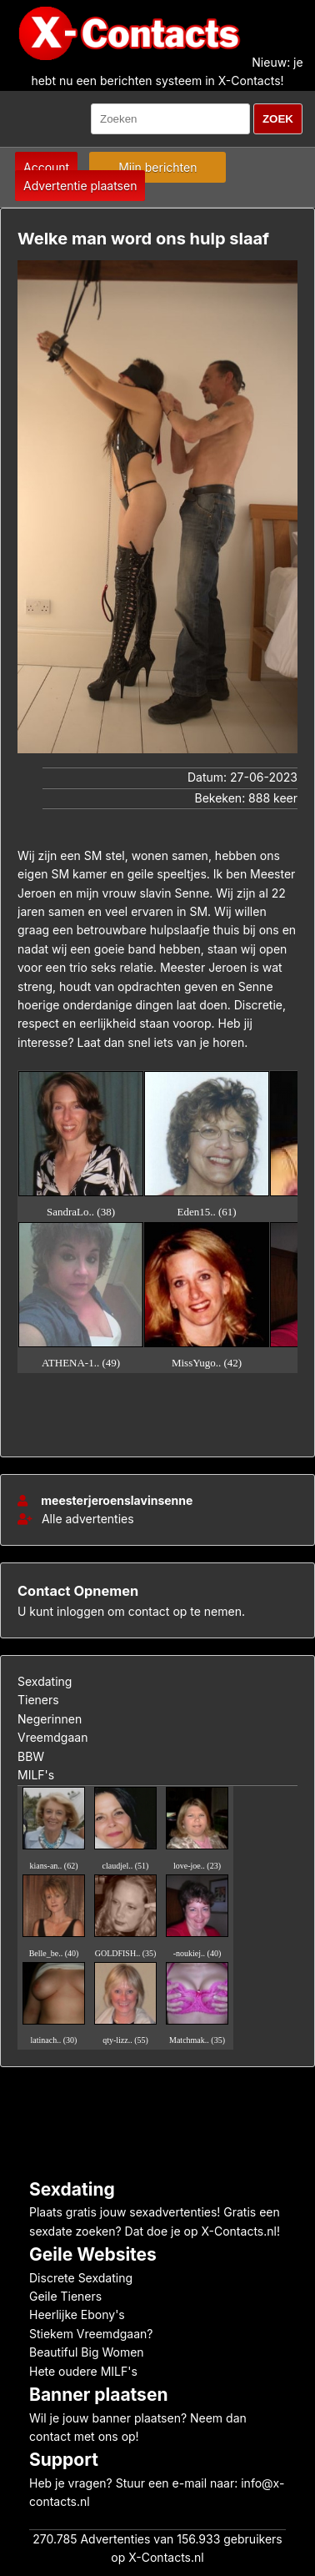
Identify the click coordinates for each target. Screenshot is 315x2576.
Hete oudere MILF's (83, 2371)
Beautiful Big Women (86, 2352)
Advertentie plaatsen (80, 186)
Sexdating (45, 1681)
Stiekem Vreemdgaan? (90, 2334)
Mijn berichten (157, 167)
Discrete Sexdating (80, 2278)
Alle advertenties (76, 1519)
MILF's (36, 1775)
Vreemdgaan (53, 1737)
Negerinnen (50, 1719)
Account (46, 167)
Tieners (38, 1700)
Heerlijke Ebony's (77, 2314)
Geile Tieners (65, 2296)
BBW (31, 1756)
